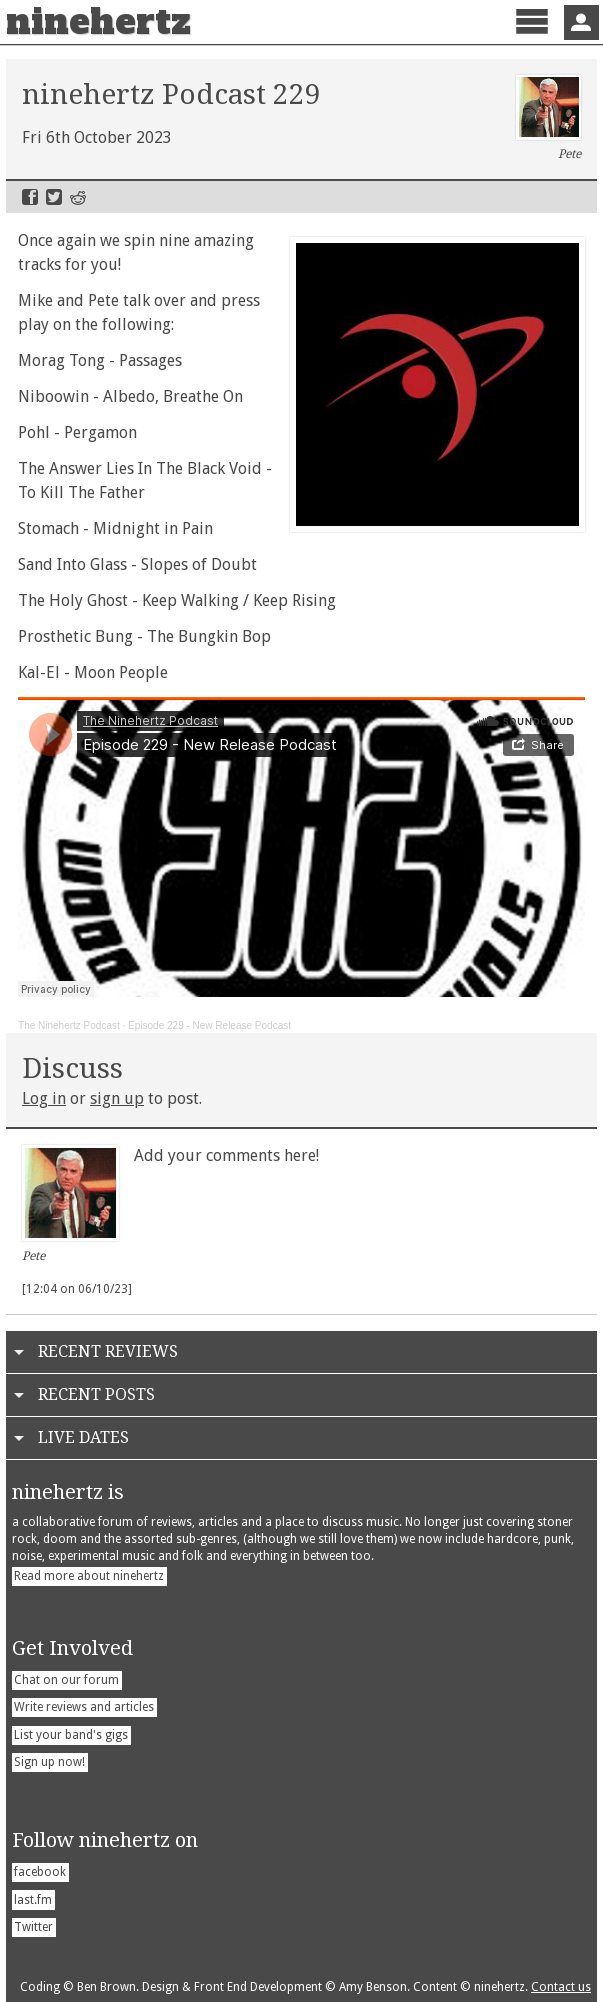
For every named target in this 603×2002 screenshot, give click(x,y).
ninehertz (98, 22)
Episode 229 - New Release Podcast (209, 1025)
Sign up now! (49, 1762)
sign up (117, 1098)
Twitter (54, 197)
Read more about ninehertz (89, 1576)
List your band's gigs (71, 1735)
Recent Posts (96, 1394)
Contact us (561, 1987)
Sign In (581, 22)
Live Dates (83, 1437)
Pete (548, 118)
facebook (40, 1872)
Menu (531, 38)
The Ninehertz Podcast (69, 1025)
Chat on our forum (66, 1680)
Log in (44, 1098)
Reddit (78, 197)
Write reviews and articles (84, 1707)
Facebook (30, 197)
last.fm (33, 1900)
